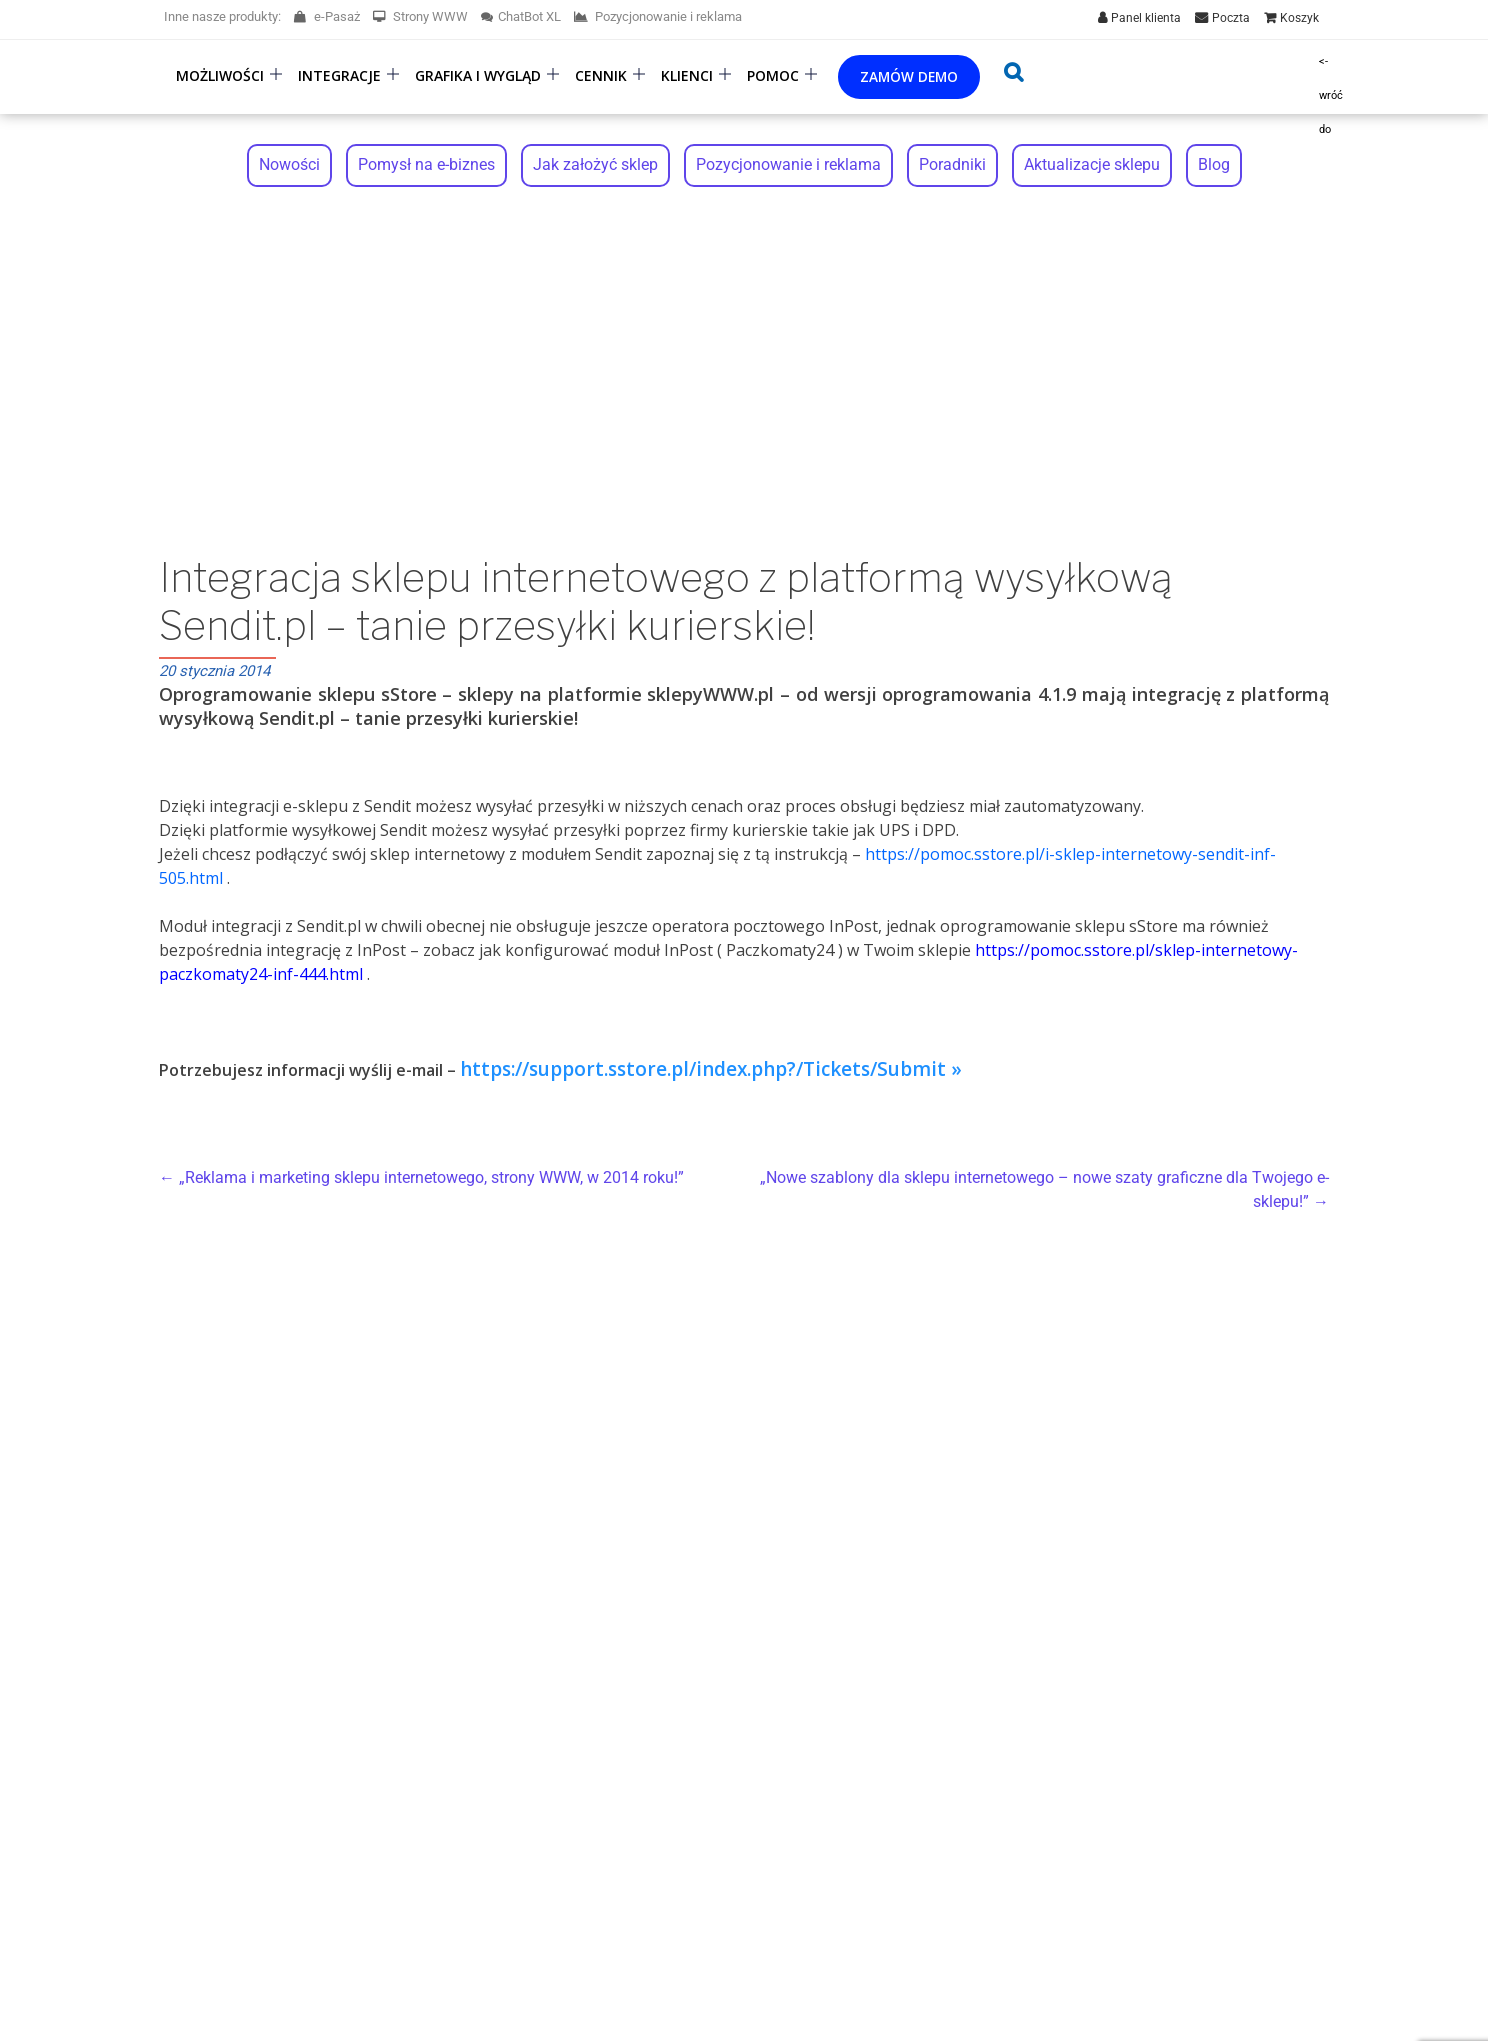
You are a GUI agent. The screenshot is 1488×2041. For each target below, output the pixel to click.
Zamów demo (909, 76)
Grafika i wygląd (478, 76)
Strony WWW (420, 16)
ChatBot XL (521, 16)
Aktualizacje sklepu (1092, 165)
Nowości (289, 165)
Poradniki (952, 165)
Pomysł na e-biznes (426, 165)
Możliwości (220, 76)
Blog (1214, 165)
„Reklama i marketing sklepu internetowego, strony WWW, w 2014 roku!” (421, 1179)
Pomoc (773, 76)
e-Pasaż (327, 16)
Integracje (339, 76)
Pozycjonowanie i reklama (658, 16)
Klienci (687, 76)
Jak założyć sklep (595, 165)
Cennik (601, 76)
